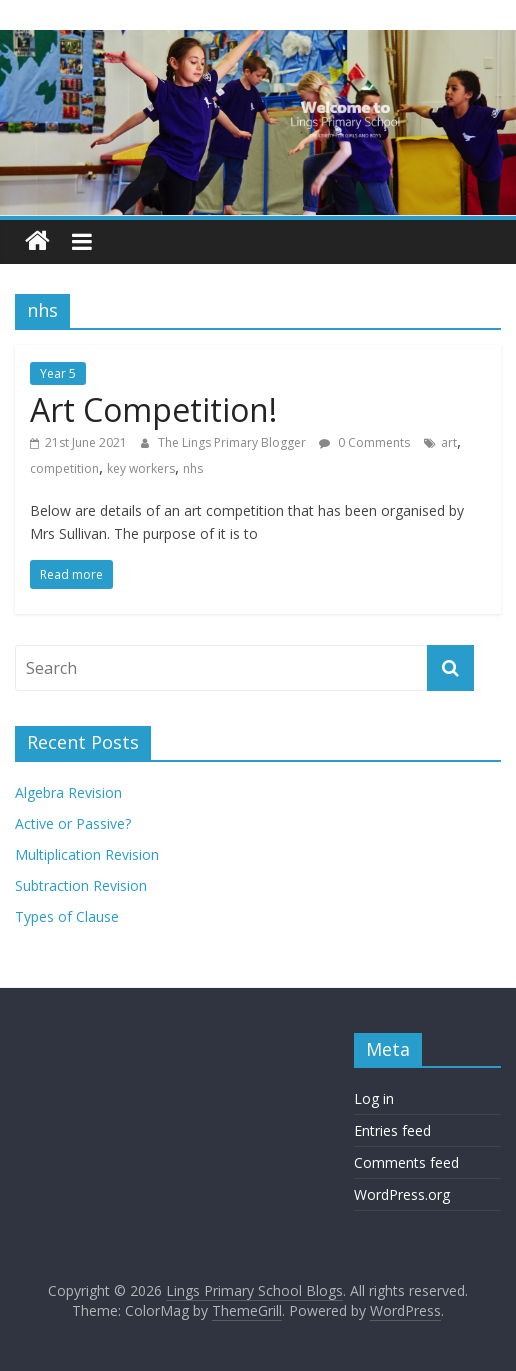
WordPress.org (402, 1194)
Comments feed (406, 1162)
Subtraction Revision (81, 885)
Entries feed (392, 1130)
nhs (193, 468)
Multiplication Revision (87, 854)
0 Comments (364, 442)
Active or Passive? (73, 823)
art (449, 442)
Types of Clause (67, 916)
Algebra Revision (68, 792)
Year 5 (58, 373)
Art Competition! (153, 409)
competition (64, 468)
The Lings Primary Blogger (233, 442)
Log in (374, 1098)
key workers (141, 468)
